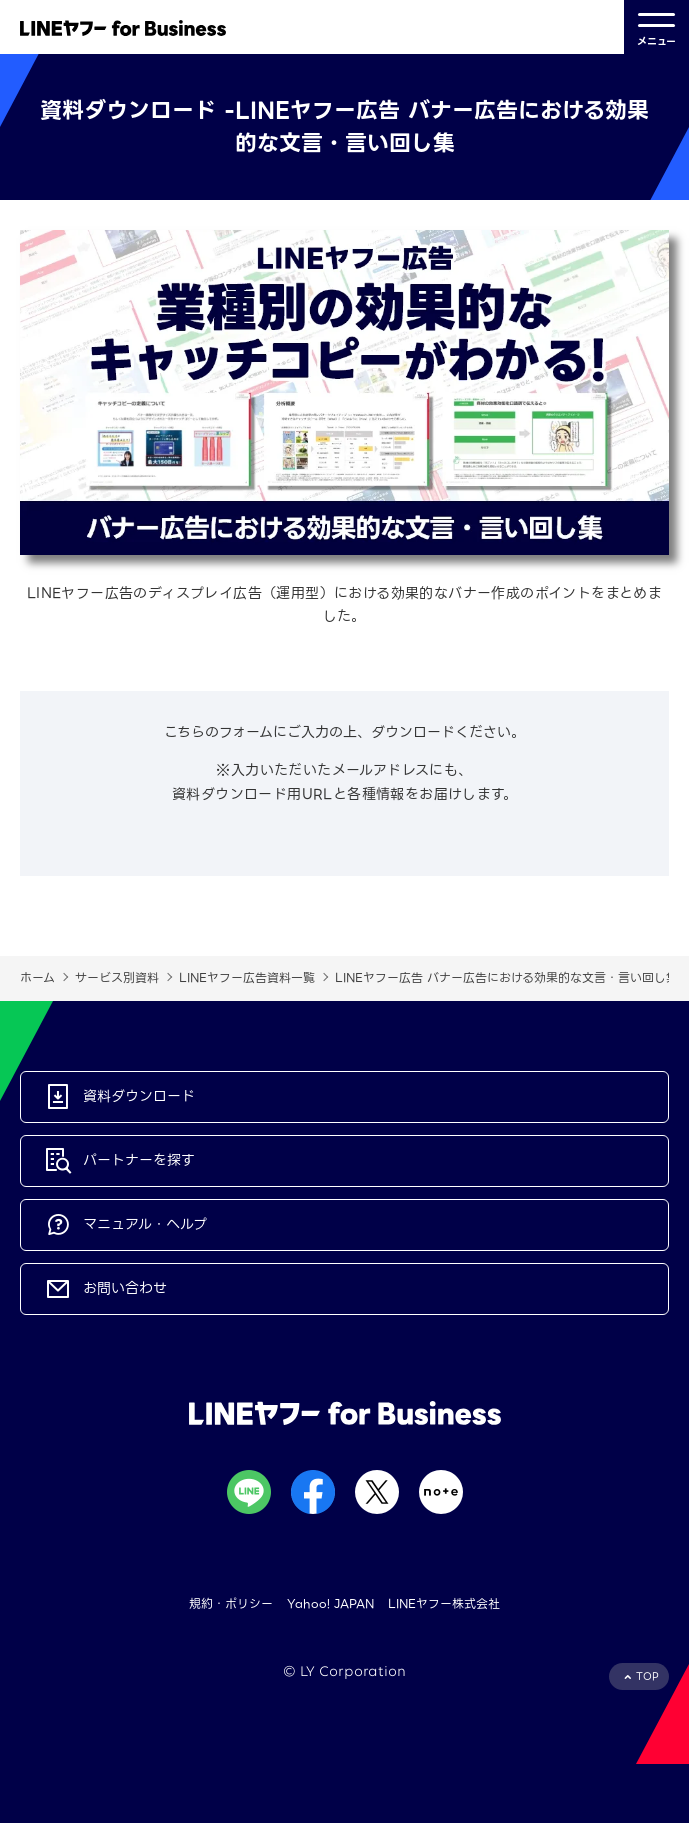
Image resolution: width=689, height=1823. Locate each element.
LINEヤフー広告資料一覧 (247, 977)
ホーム (37, 977)
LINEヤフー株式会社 (444, 1603)
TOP (647, 1676)
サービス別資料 (117, 977)
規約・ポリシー (231, 1603)
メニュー (656, 27)
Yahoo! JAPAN (330, 1603)
